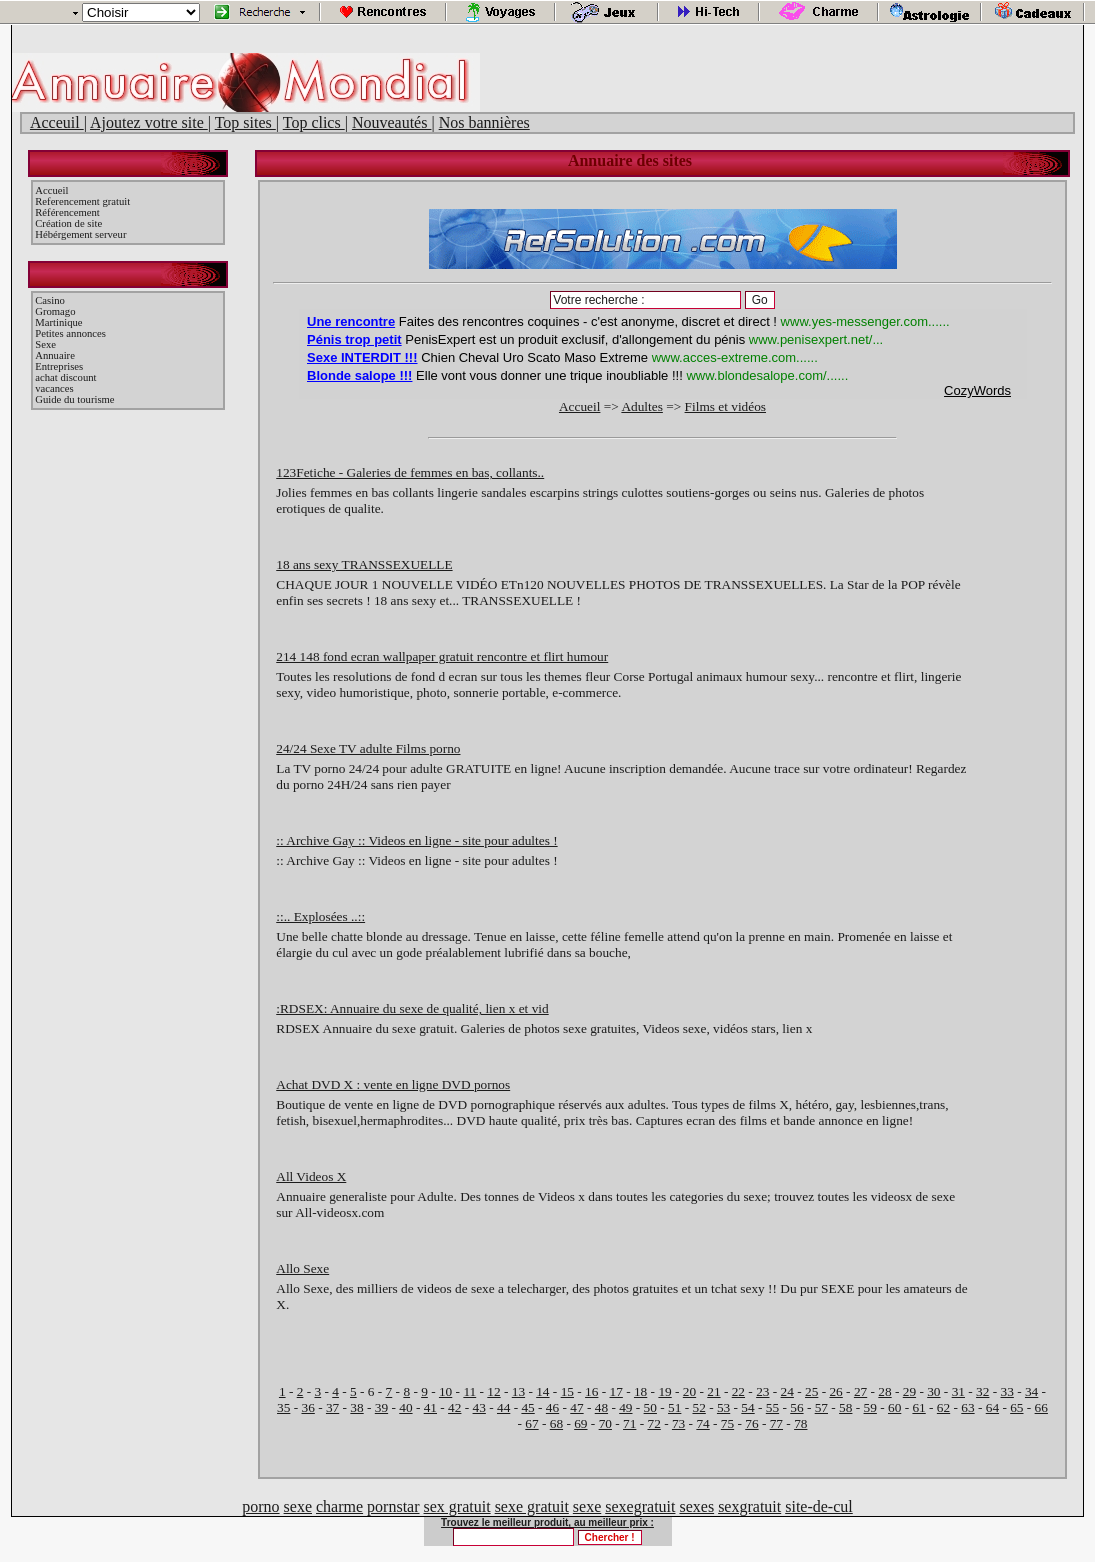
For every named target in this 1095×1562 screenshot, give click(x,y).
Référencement (67, 212)
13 (518, 1391)
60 (894, 1407)
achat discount (65, 377)
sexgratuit (749, 1506)
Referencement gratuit (82, 201)
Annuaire (55, 355)
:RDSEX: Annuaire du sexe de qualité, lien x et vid (412, 1008)
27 (860, 1391)
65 (1016, 1407)
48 (601, 1407)
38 (356, 1407)
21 (713, 1391)
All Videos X (311, 1176)
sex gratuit (457, 1506)
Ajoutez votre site (149, 122)
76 (751, 1423)
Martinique (58, 322)
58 (845, 1407)
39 (381, 1407)
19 (664, 1391)
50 (650, 1407)
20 (689, 1391)
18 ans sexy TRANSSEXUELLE (364, 564)
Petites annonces (70, 333)
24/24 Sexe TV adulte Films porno (368, 748)
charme (339, 1506)
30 (933, 1391)
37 (332, 1407)
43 (479, 1407)
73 (678, 1423)
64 (992, 1407)
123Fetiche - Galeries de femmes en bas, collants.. (410, 472)
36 (307, 1407)
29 (909, 1391)
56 (796, 1407)
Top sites (245, 122)
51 (674, 1407)
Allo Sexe (302, 1268)
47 (576, 1407)
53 (723, 1407)
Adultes (641, 406)
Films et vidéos (725, 406)
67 (531, 1423)
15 (567, 1391)
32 (982, 1391)
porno (260, 1506)
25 (811, 1391)
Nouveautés (392, 122)
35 (283, 1407)
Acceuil (57, 122)
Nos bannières (484, 122)
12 (493, 1391)
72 (654, 1423)
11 (469, 1391)
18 (640, 1391)
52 (698, 1407)
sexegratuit (640, 1506)
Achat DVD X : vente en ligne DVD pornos (393, 1084)
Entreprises (59, 366)
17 (616, 1391)
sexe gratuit (532, 1506)
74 (702, 1423)
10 (445, 1391)
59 (870, 1407)
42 (454, 1407)
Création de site (68, 223)
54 (747, 1407)
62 (943, 1407)
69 (580, 1423)
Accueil (51, 190)
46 (552, 1407)
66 (1041, 1407)
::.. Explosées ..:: (320, 916)
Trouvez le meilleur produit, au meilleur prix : (547, 1522)
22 (738, 1391)
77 (776, 1423)
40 (405, 1407)
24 (787, 1391)
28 (884, 1391)
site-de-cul (819, 1506)
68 (556, 1423)
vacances (54, 388)
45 (527, 1407)
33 (1007, 1391)
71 (629, 1423)
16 (591, 1391)
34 (1031, 1391)
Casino (50, 300)
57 (821, 1407)
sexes (696, 1506)
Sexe (45, 344)
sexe (298, 1506)
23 (762, 1391)
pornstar (393, 1506)
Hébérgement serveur (80, 234)
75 (727, 1423)
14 (542, 1391)
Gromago (55, 311)
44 (503, 1407)
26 (835, 1391)
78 (800, 1423)
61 (918, 1407)
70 (605, 1423)
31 (958, 1391)
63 (967, 1407)
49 (625, 1407)
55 (772, 1407)
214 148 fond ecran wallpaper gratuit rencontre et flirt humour (442, 656)
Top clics (314, 122)
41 (430, 1407)
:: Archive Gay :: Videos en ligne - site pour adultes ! (416, 840)
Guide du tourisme (74, 399)
